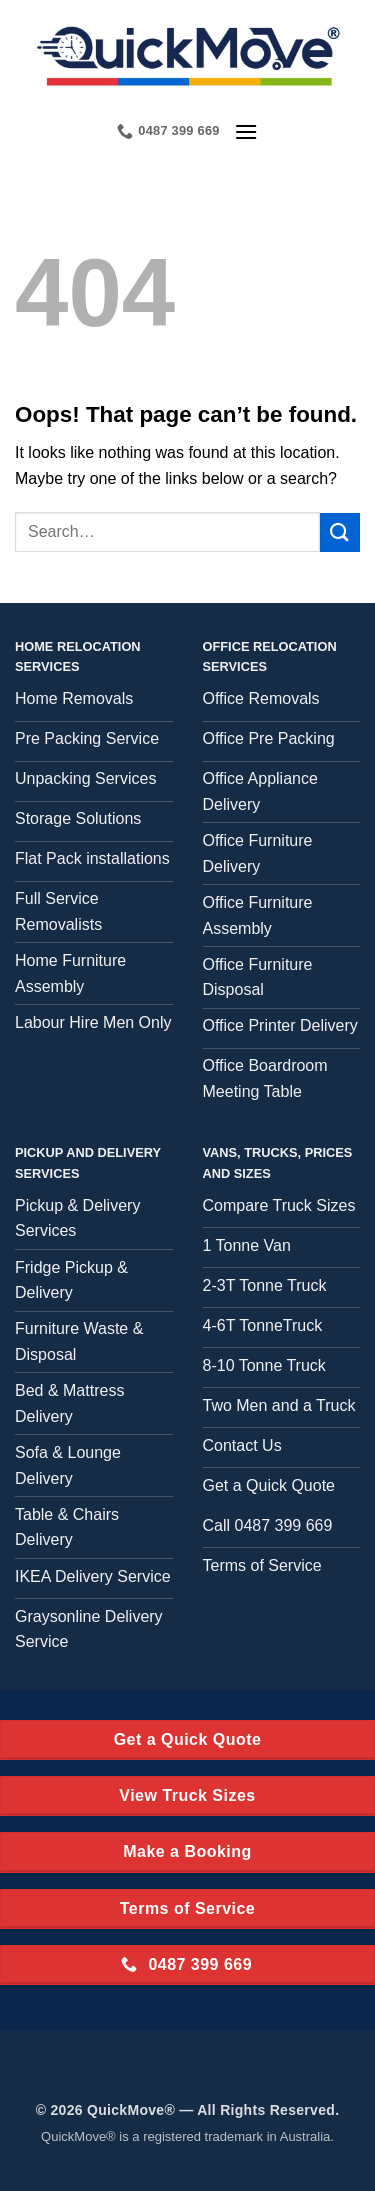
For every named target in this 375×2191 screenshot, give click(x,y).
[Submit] (340, 532)
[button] (246, 131)
